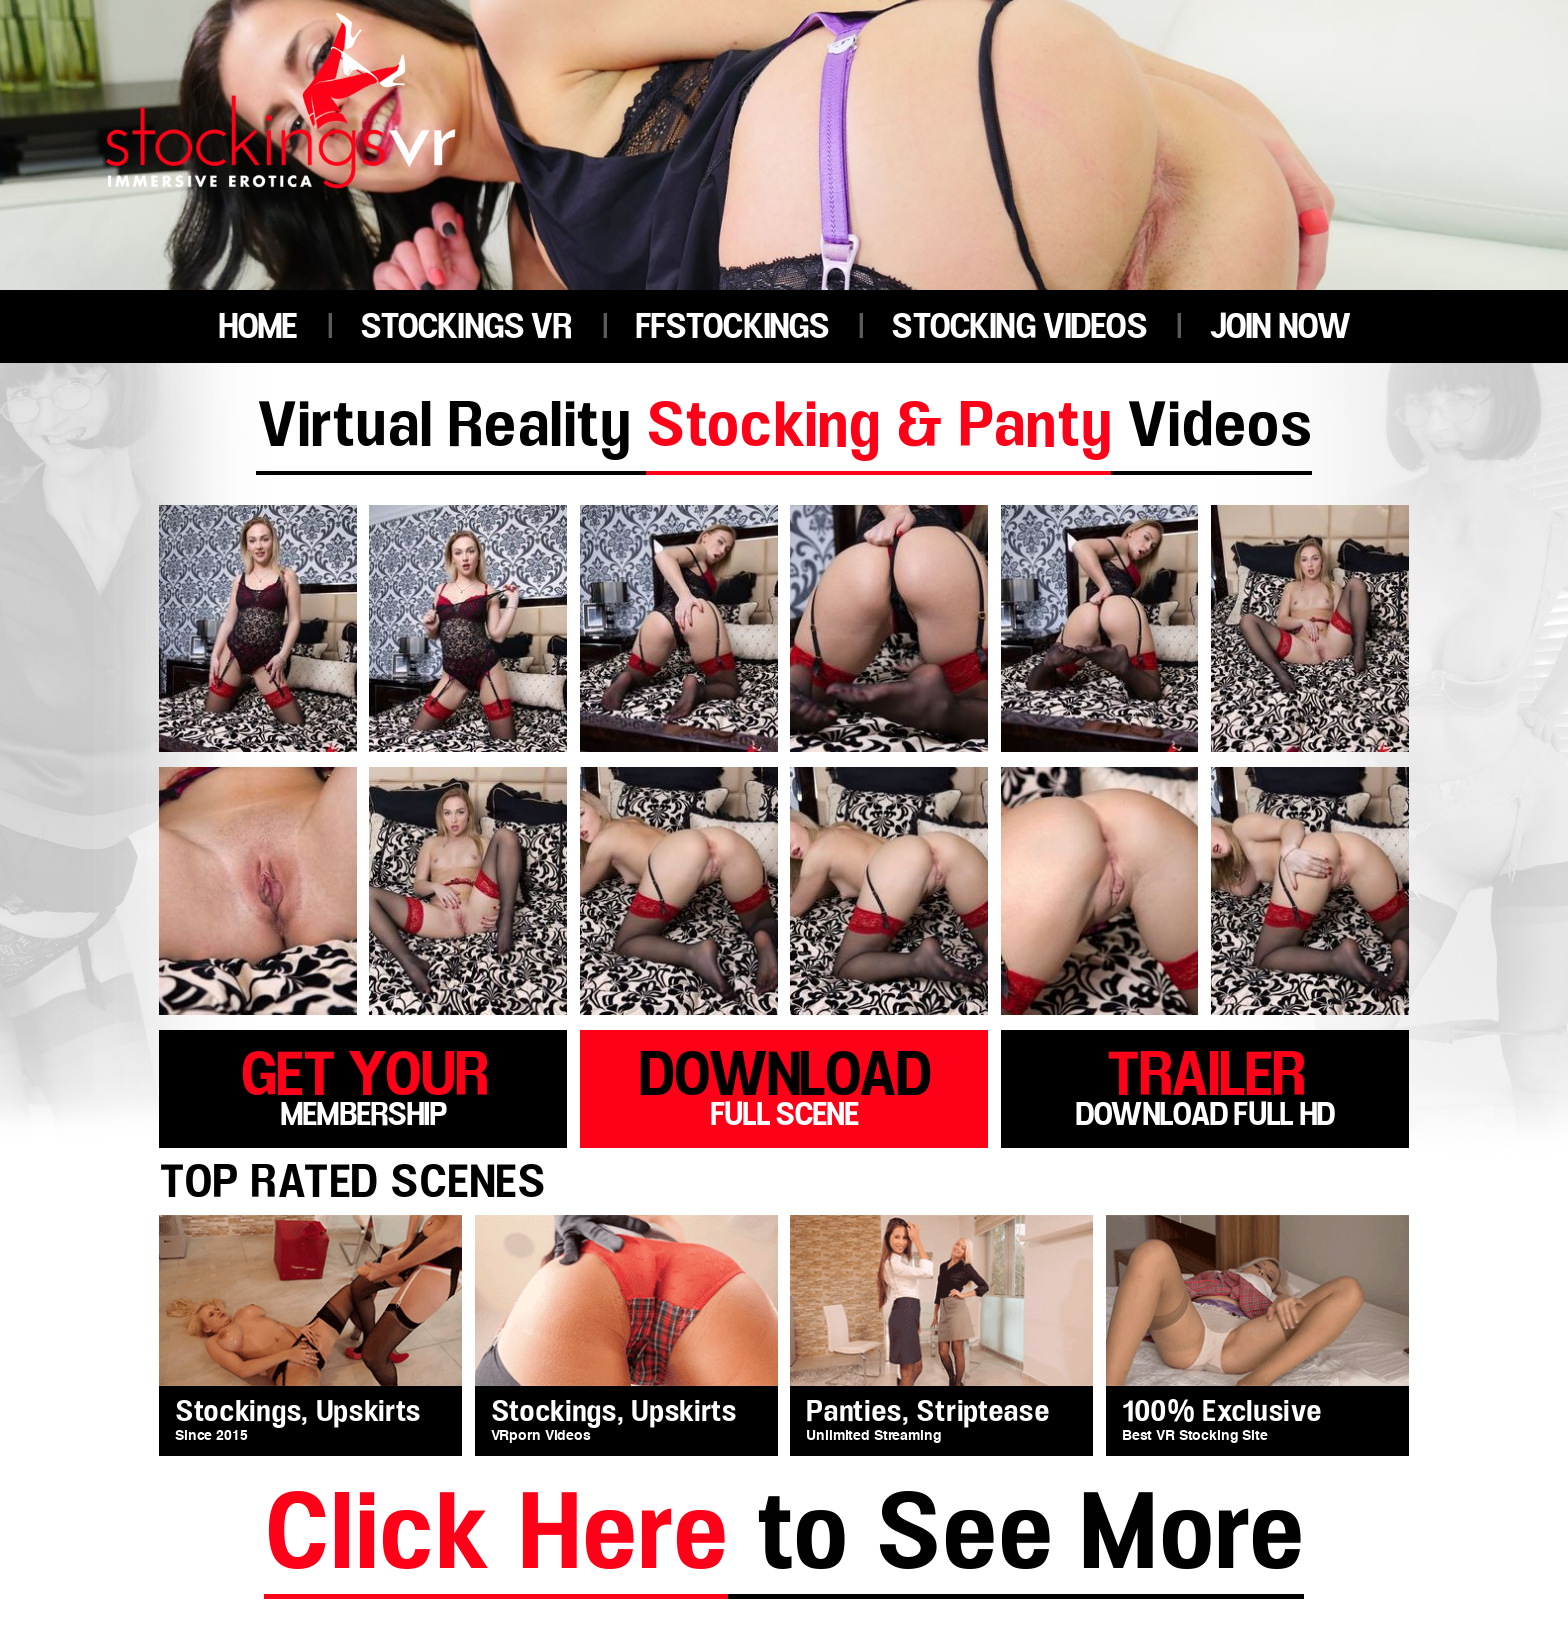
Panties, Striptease (927, 1412)
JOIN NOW (1279, 327)
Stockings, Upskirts (298, 1412)
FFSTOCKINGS (732, 327)
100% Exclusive (1222, 1412)
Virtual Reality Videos (784, 430)
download (784, 1085)
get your (363, 1085)
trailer (1205, 1085)
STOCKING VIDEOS (1018, 327)
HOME (257, 327)
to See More (784, 1538)
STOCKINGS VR (466, 327)
